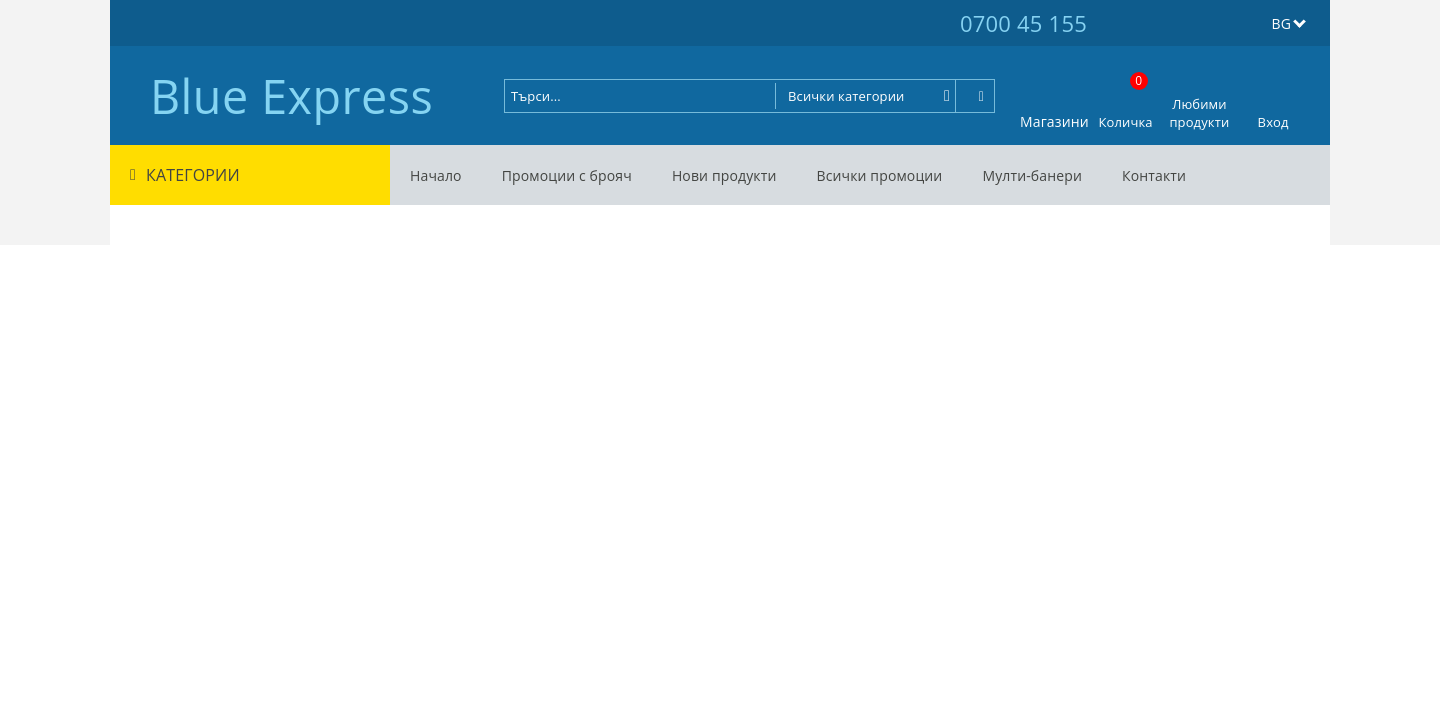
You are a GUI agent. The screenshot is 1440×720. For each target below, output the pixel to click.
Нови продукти (724, 175)
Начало (436, 175)
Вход (1273, 122)
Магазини (1054, 121)
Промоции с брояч (567, 175)
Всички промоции (879, 175)
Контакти (1154, 175)
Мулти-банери (1032, 175)
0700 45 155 (1023, 23)
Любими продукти (1199, 113)
